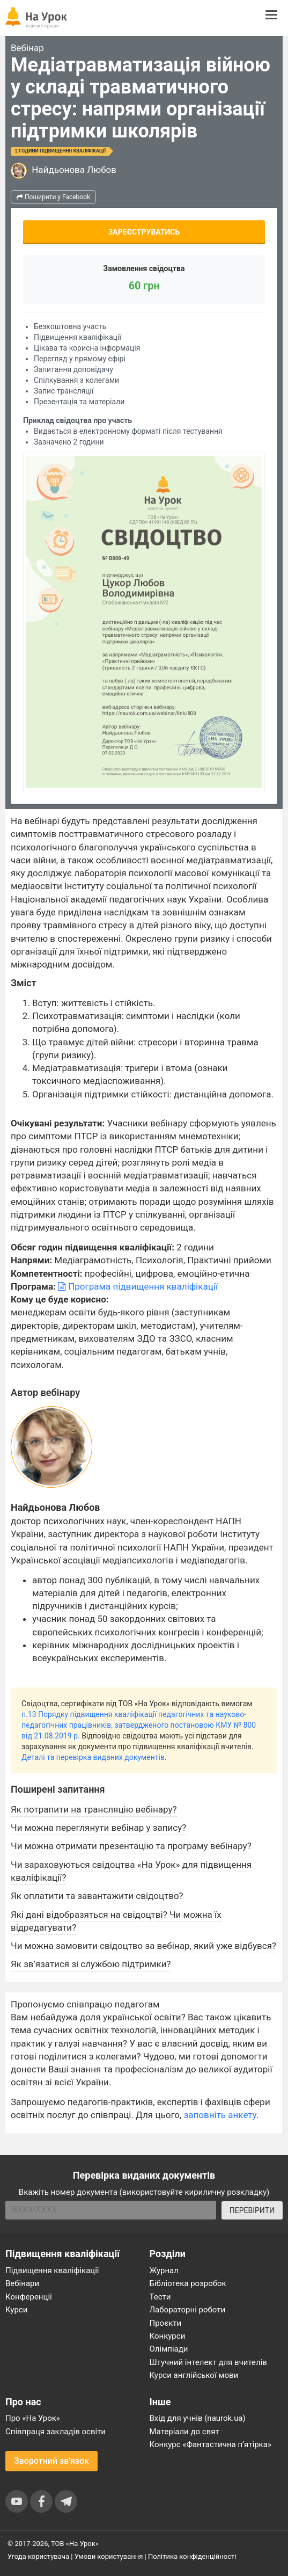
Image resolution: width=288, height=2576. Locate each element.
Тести (160, 2297)
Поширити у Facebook (53, 197)
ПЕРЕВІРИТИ (252, 2210)
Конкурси (168, 2336)
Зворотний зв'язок (51, 2461)
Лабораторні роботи (188, 2310)
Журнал (164, 2270)
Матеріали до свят (184, 2431)
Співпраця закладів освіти (55, 2431)
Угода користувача (38, 2556)
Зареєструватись (144, 232)
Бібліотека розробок (188, 2283)
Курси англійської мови (194, 2375)
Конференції (28, 2297)
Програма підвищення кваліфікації (138, 1286)
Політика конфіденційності (192, 2556)
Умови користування (109, 2556)
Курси (16, 2310)
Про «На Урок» (32, 2418)
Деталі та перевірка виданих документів (93, 1757)
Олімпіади (169, 2349)
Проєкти (166, 2323)
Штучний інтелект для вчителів (208, 2362)
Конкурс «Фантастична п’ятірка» (210, 2444)
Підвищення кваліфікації (52, 2270)
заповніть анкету (220, 2114)
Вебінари (22, 2283)
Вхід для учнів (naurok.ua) (198, 2418)
